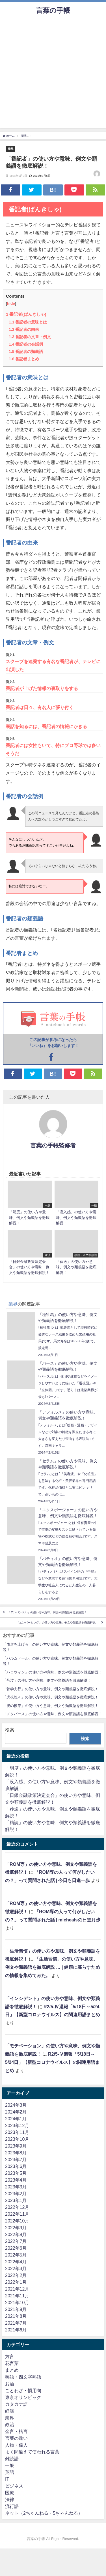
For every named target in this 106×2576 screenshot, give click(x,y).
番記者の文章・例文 (30, 337)
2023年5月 (16, 2173)
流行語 (12, 2506)
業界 (11, 148)
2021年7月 (16, 2323)
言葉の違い (16, 2438)
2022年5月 (16, 2255)
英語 (9, 2472)
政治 (9, 2424)
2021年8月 (16, 2316)
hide (11, 303)
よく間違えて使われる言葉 (32, 2451)
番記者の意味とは (28, 322)
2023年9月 (16, 2146)
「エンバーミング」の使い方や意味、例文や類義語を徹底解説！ (57, 1622)
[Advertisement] (53, 75)
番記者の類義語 (26, 352)
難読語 (12, 2458)
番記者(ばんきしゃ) (26, 314)
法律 (9, 2499)
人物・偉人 (16, 2445)
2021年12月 (17, 2289)
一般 (9, 2465)
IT (7, 2479)
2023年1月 (16, 2200)
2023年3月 (16, 2186)
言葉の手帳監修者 (53, 1145)
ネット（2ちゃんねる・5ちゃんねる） (44, 2513)
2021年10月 (17, 2302)
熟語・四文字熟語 (23, 2377)
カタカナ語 (16, 2404)
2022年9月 (16, 2227)
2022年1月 (16, 2282)
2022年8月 (16, 2234)
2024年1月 (16, 2118)
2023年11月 (17, 2132)
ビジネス (14, 2486)
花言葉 (12, 2363)
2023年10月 (17, 2139)
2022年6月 (16, 2248)
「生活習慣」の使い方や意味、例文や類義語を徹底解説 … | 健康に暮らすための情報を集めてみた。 (52, 1967)
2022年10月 (17, 2220)
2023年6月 (16, 2166)
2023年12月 (17, 2125)
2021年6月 (16, 2329)
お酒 (9, 2383)
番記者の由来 (24, 329)
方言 (9, 2356)
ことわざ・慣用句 (23, 2390)
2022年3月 (16, 2268)
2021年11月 (17, 2295)
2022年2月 (16, 2275)
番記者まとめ (24, 359)
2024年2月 (16, 2112)
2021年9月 (16, 2309)
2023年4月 (16, 2180)
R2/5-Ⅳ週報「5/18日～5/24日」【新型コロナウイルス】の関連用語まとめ (52, 2062)
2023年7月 (16, 2159)
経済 (9, 2411)
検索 (9, 1729)
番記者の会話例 (26, 344)
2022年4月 (16, 2261)
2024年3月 (16, 2105)
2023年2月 (16, 2193)
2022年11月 (17, 2214)
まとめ (12, 2370)
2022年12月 (17, 2207)
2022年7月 (16, 2241)
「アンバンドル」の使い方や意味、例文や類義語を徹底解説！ (47, 1612)
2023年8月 (16, 2152)
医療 (9, 2492)
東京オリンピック (23, 2397)
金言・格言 (16, 2431)
